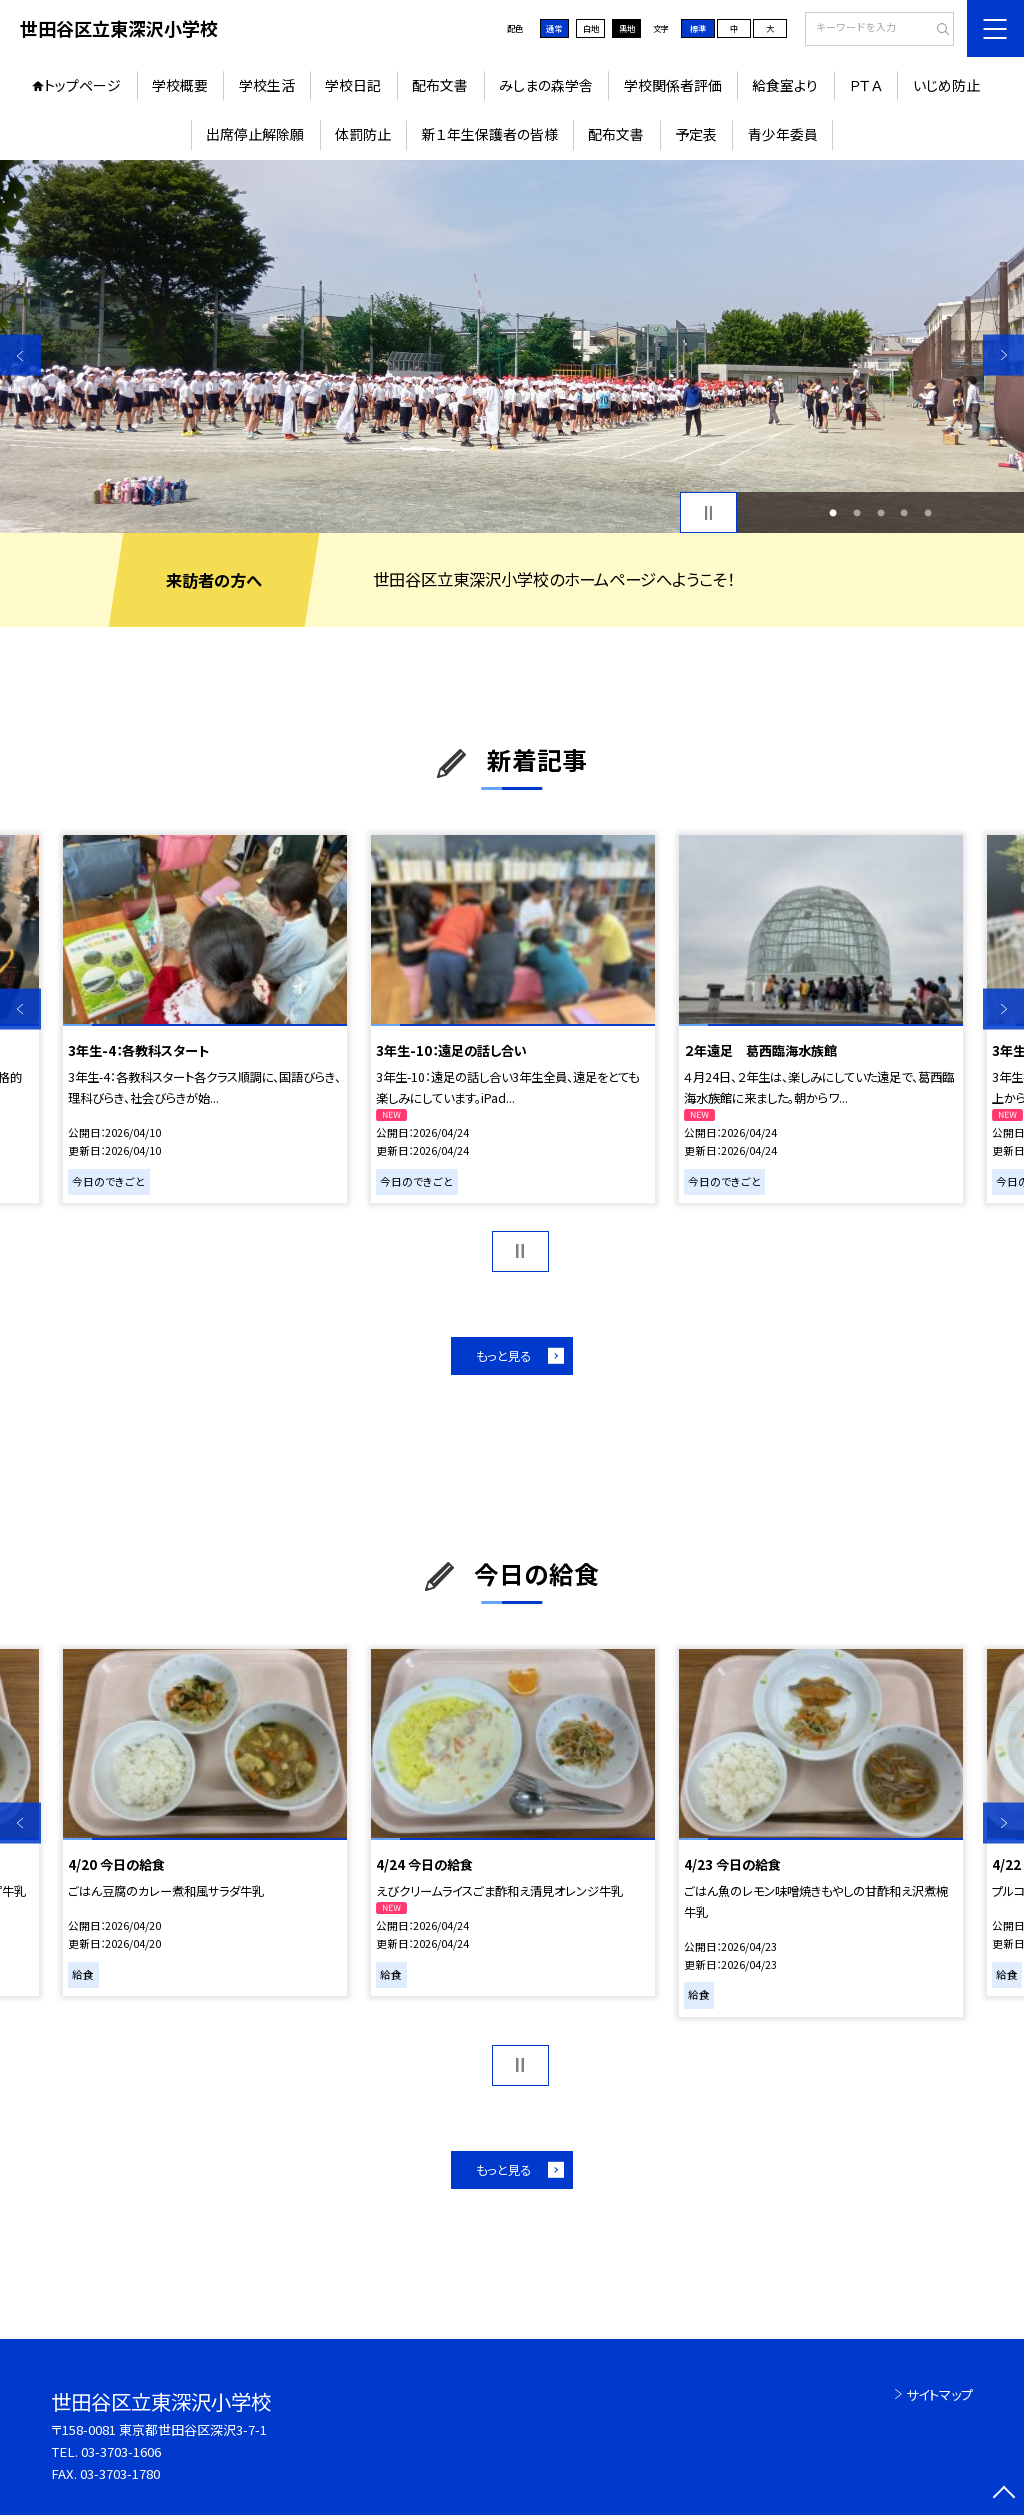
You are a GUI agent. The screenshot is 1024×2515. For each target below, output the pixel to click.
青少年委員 (783, 134)
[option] (512, 346)
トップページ (82, 85)
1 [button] (833, 513)
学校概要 (180, 85)
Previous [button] (20, 355)
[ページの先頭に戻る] (1003, 2494)
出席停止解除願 (255, 134)
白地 (591, 28)
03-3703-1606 (121, 2451)
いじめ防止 (946, 85)
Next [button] (1003, 355)
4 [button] (904, 513)
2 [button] (857, 513)
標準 (698, 28)
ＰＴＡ (865, 85)
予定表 (696, 134)
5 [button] (928, 513)
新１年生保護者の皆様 (490, 134)
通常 (554, 28)
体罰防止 (363, 134)
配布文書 (440, 85)
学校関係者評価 (673, 85)
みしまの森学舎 (546, 85)
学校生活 (267, 85)
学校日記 (353, 85)
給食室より (785, 85)
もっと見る (503, 1356)
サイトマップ (939, 2394)
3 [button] (881, 513)
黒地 (627, 28)
